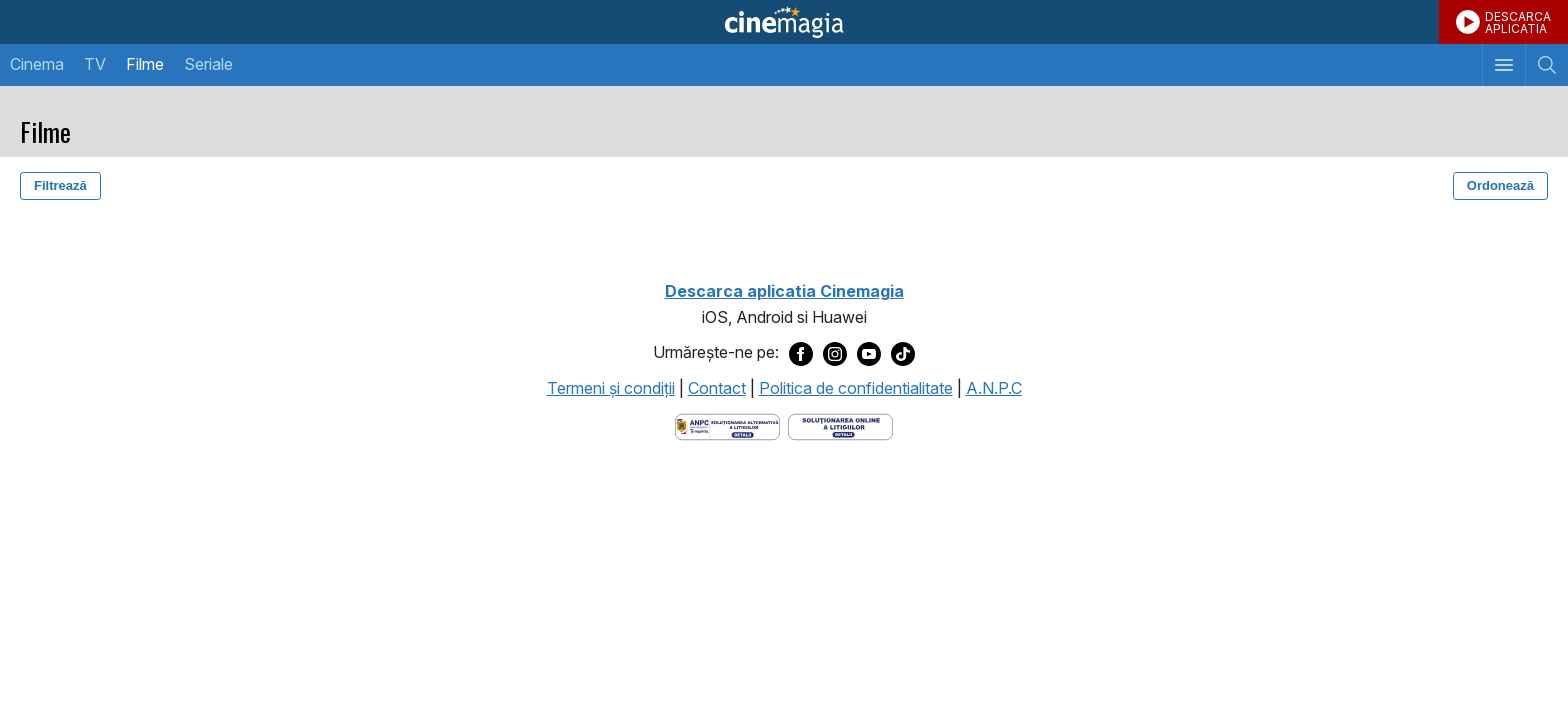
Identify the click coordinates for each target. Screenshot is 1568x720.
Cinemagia (784, 22)
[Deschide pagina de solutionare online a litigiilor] (840, 425)
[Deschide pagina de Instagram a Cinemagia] (835, 353)
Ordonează (1500, 185)
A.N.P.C (994, 388)
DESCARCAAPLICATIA (1518, 22)
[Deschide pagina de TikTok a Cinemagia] (903, 353)
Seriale (208, 64)
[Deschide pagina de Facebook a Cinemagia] (801, 353)
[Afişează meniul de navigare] (1503, 65)
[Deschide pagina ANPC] (727, 425)
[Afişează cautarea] (1546, 65)
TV (95, 64)
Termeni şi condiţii (611, 388)
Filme (145, 64)
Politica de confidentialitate (856, 388)
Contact (717, 388)
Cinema (37, 64)
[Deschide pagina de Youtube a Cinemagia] (869, 353)
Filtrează (60, 185)
